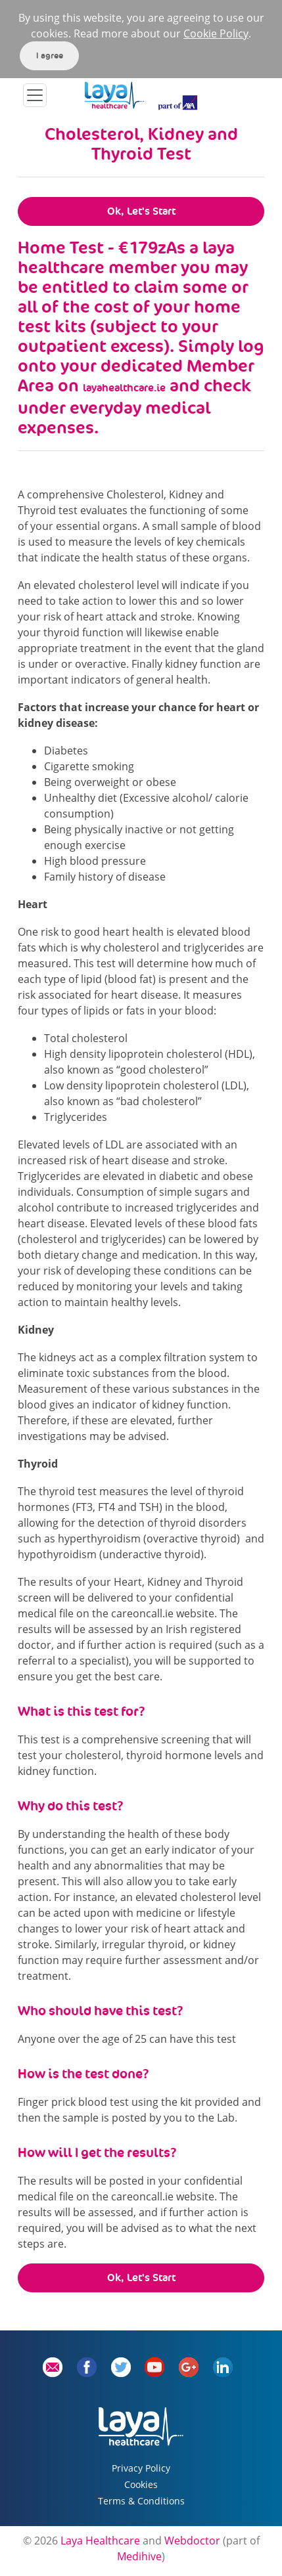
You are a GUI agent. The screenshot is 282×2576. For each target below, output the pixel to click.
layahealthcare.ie (124, 388)
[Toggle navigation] (35, 95)
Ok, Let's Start (141, 211)
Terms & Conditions (141, 2501)
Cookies (141, 2484)
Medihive (139, 2556)
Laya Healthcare (100, 2540)
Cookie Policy (215, 33)
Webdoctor (192, 2540)
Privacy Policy (141, 2468)
